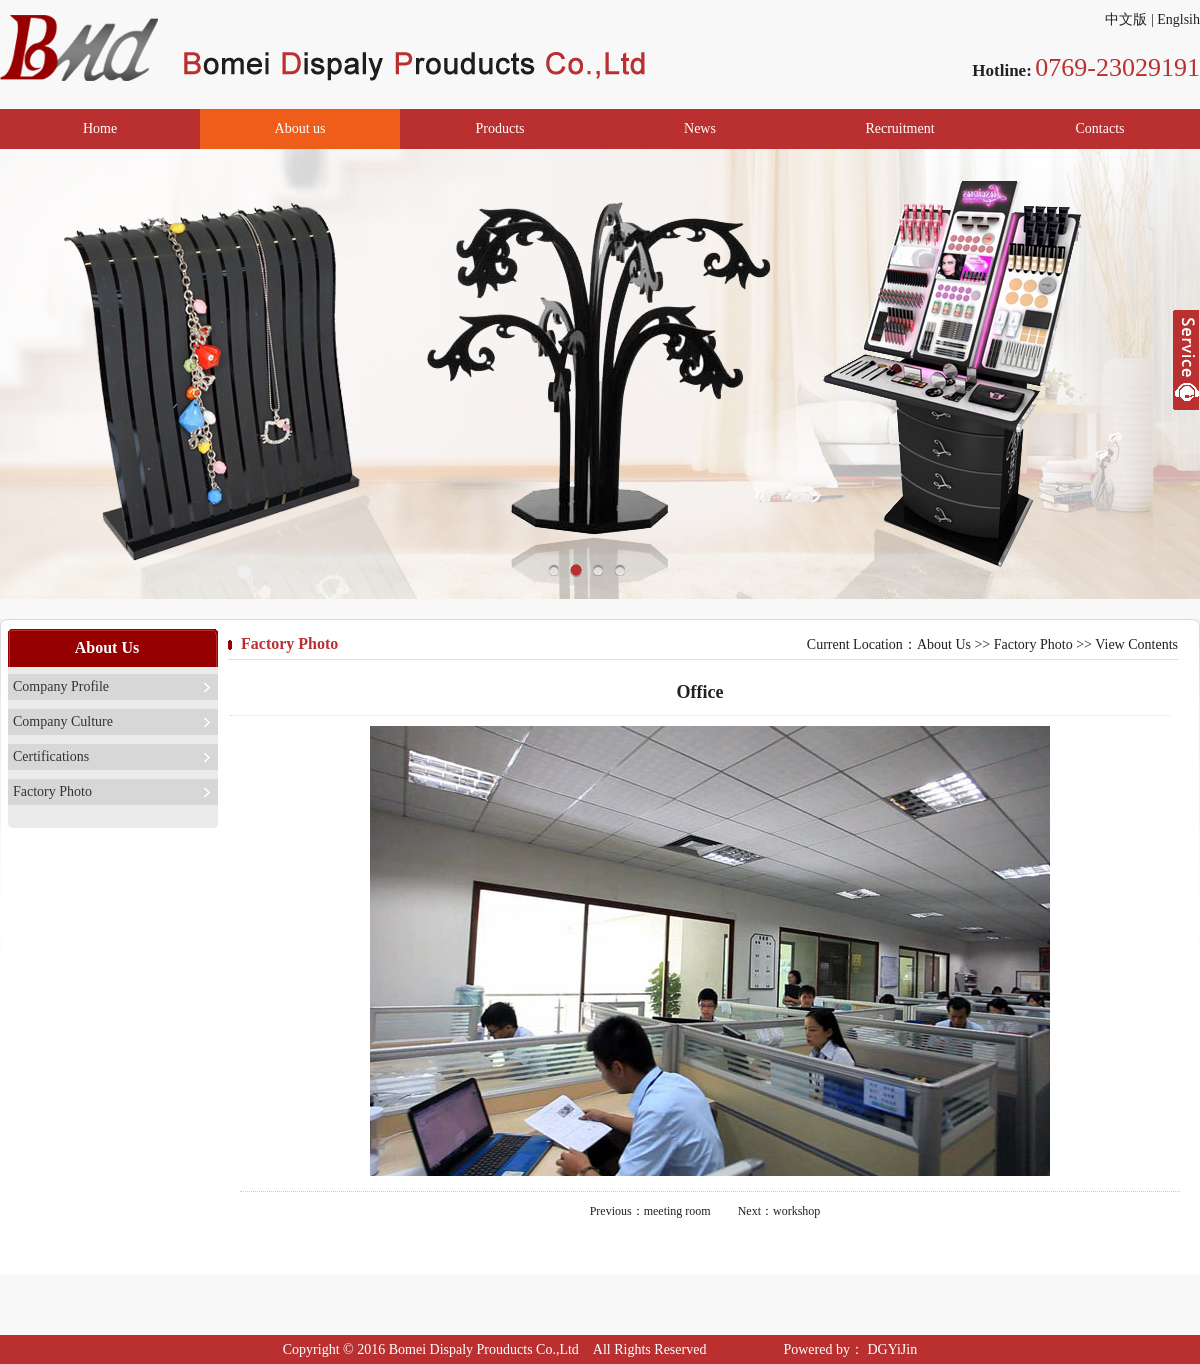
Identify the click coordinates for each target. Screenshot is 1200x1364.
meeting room (677, 1211)
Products (500, 128)
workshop (796, 1211)
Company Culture (63, 721)
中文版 (1126, 19)
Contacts (1100, 128)
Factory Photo (52, 791)
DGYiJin (890, 1349)
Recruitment (899, 128)
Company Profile (61, 686)
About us (300, 128)
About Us (944, 644)
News (700, 128)
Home (100, 128)
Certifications (51, 756)
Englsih (1178, 19)
